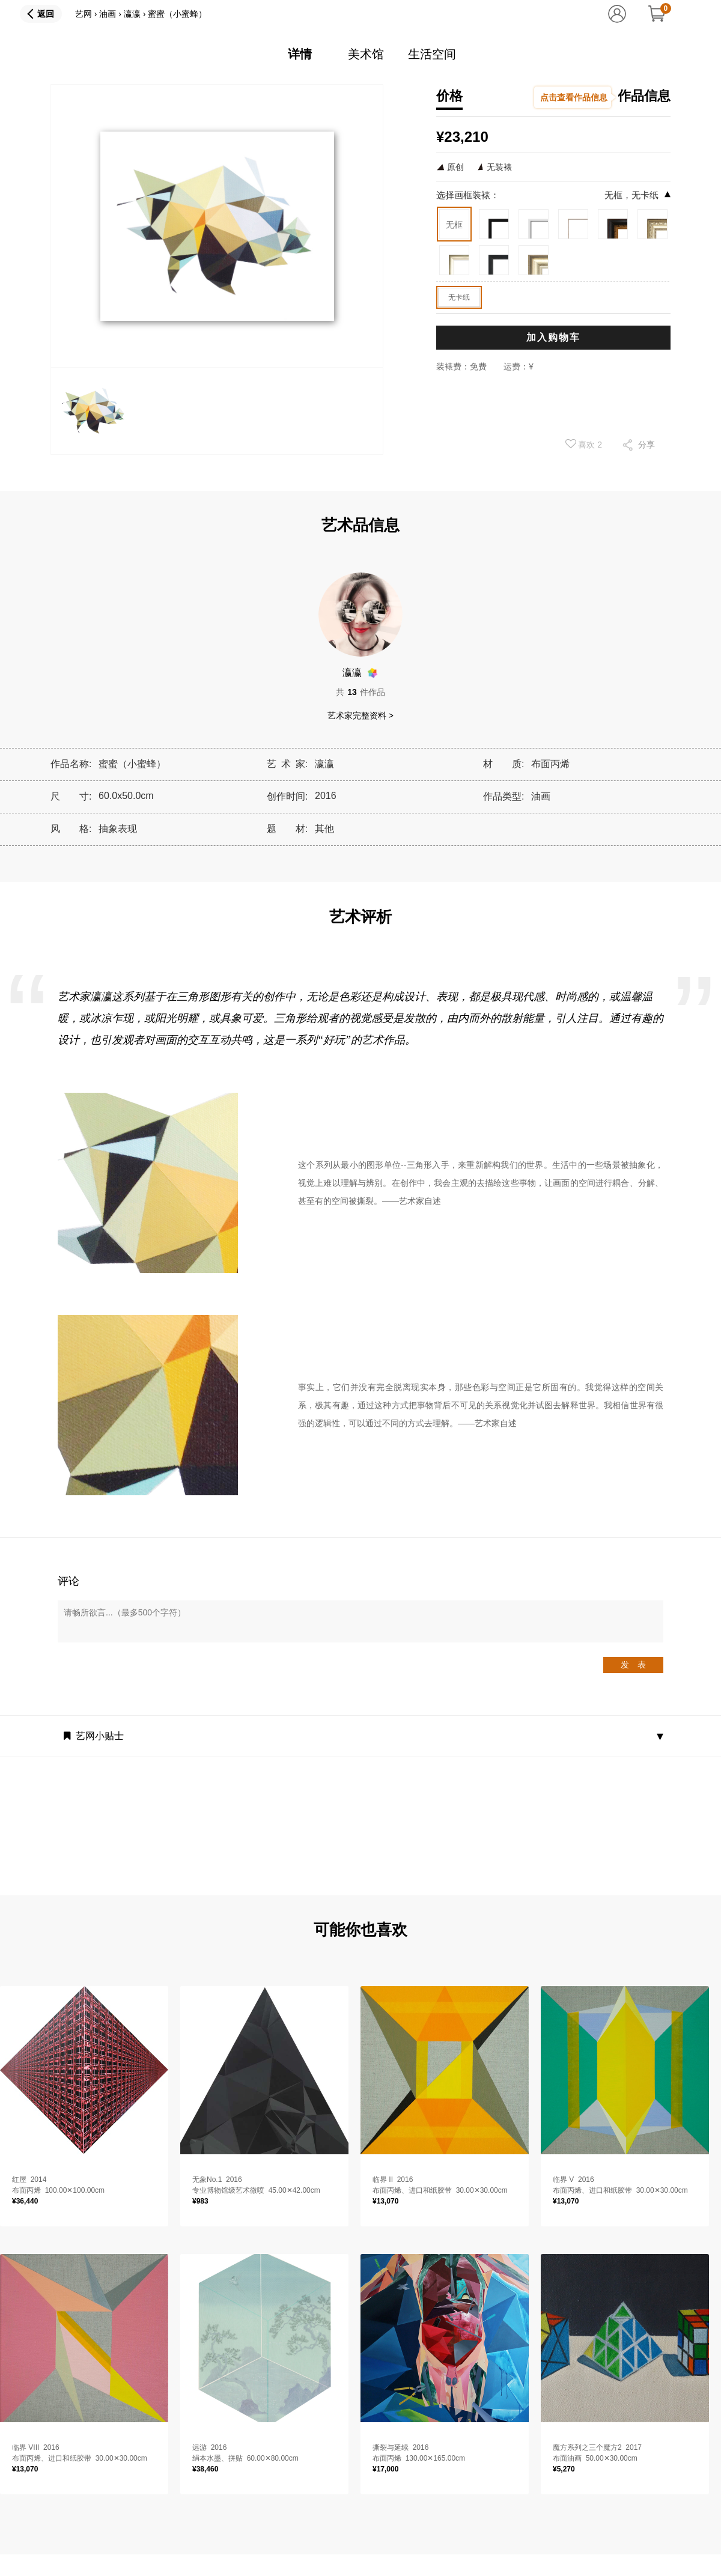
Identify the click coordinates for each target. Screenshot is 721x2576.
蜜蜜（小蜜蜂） (177, 14)
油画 (107, 14)
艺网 (83, 14)
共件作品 (360, 692)
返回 (45, 14)
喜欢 (584, 444)
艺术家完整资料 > (360, 715)
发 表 (633, 1664)
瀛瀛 (132, 14)
